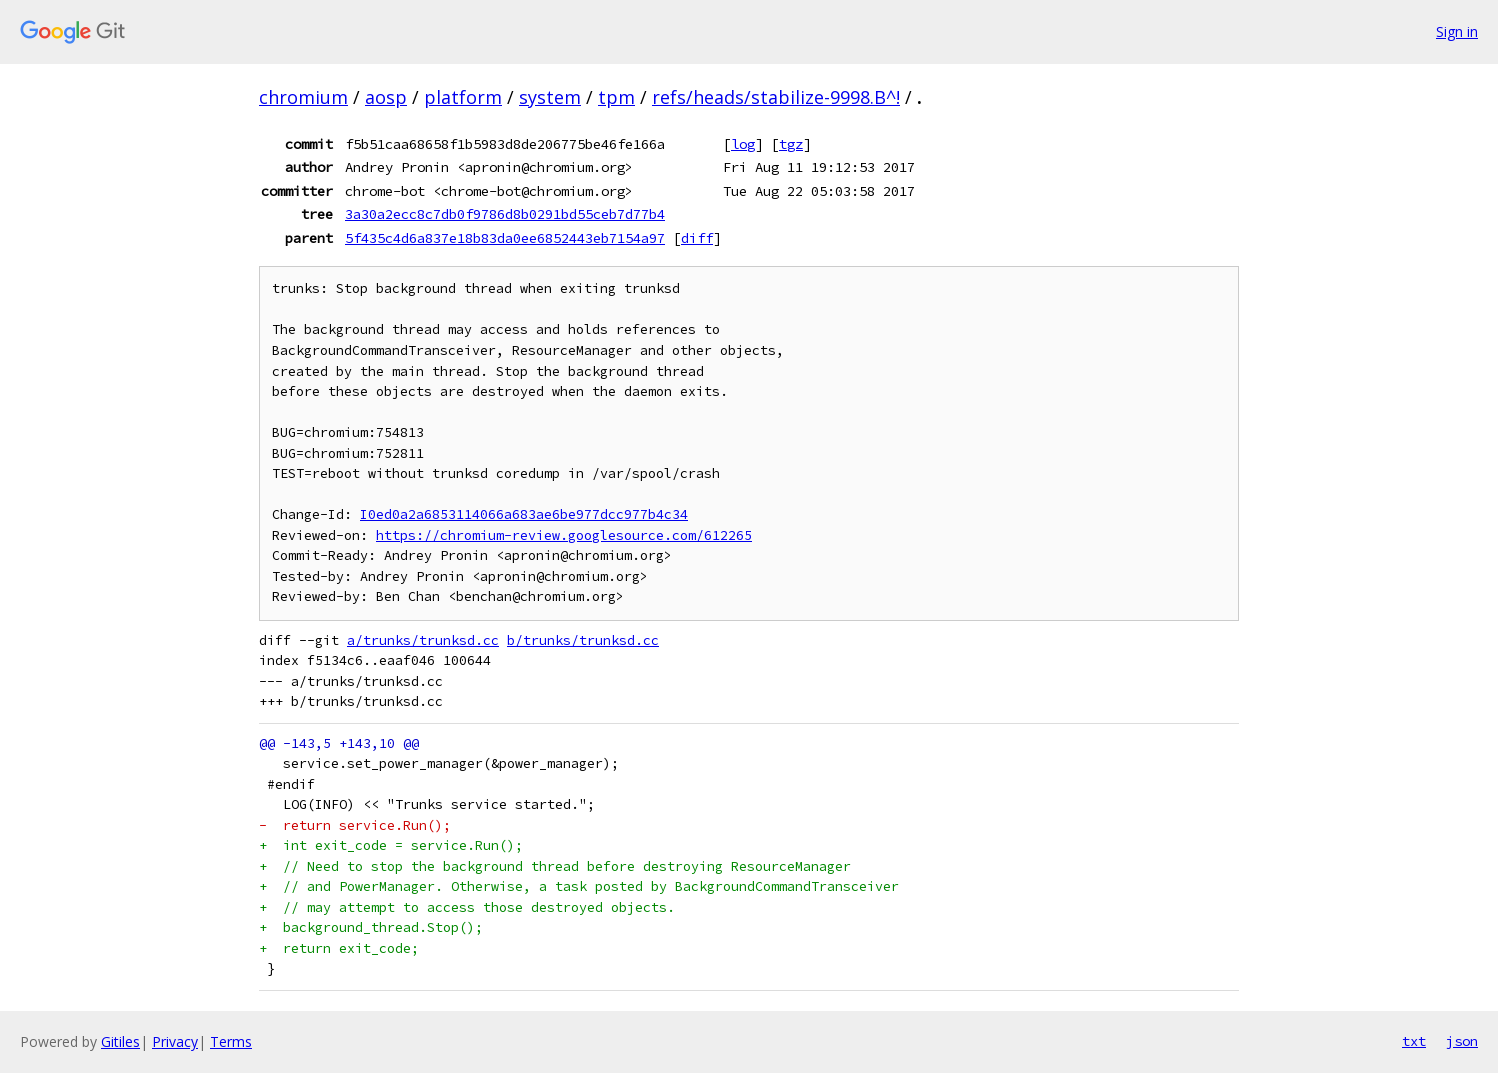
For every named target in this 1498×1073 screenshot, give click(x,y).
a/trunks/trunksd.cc (423, 640)
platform (463, 97)
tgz (791, 144)
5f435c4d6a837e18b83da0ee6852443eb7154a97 (505, 238)
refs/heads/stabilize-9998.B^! (776, 97)
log (743, 144)
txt (1414, 1041)
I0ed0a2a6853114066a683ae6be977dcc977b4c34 (524, 514)
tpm (616, 97)
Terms (231, 1041)
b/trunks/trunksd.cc (583, 640)
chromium (303, 97)
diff (697, 238)
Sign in (1457, 31)
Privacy (175, 1041)
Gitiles (120, 1041)
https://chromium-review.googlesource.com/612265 (564, 535)
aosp (386, 97)
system (550, 97)
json (1462, 1041)
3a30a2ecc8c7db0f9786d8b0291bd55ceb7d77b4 (505, 214)
